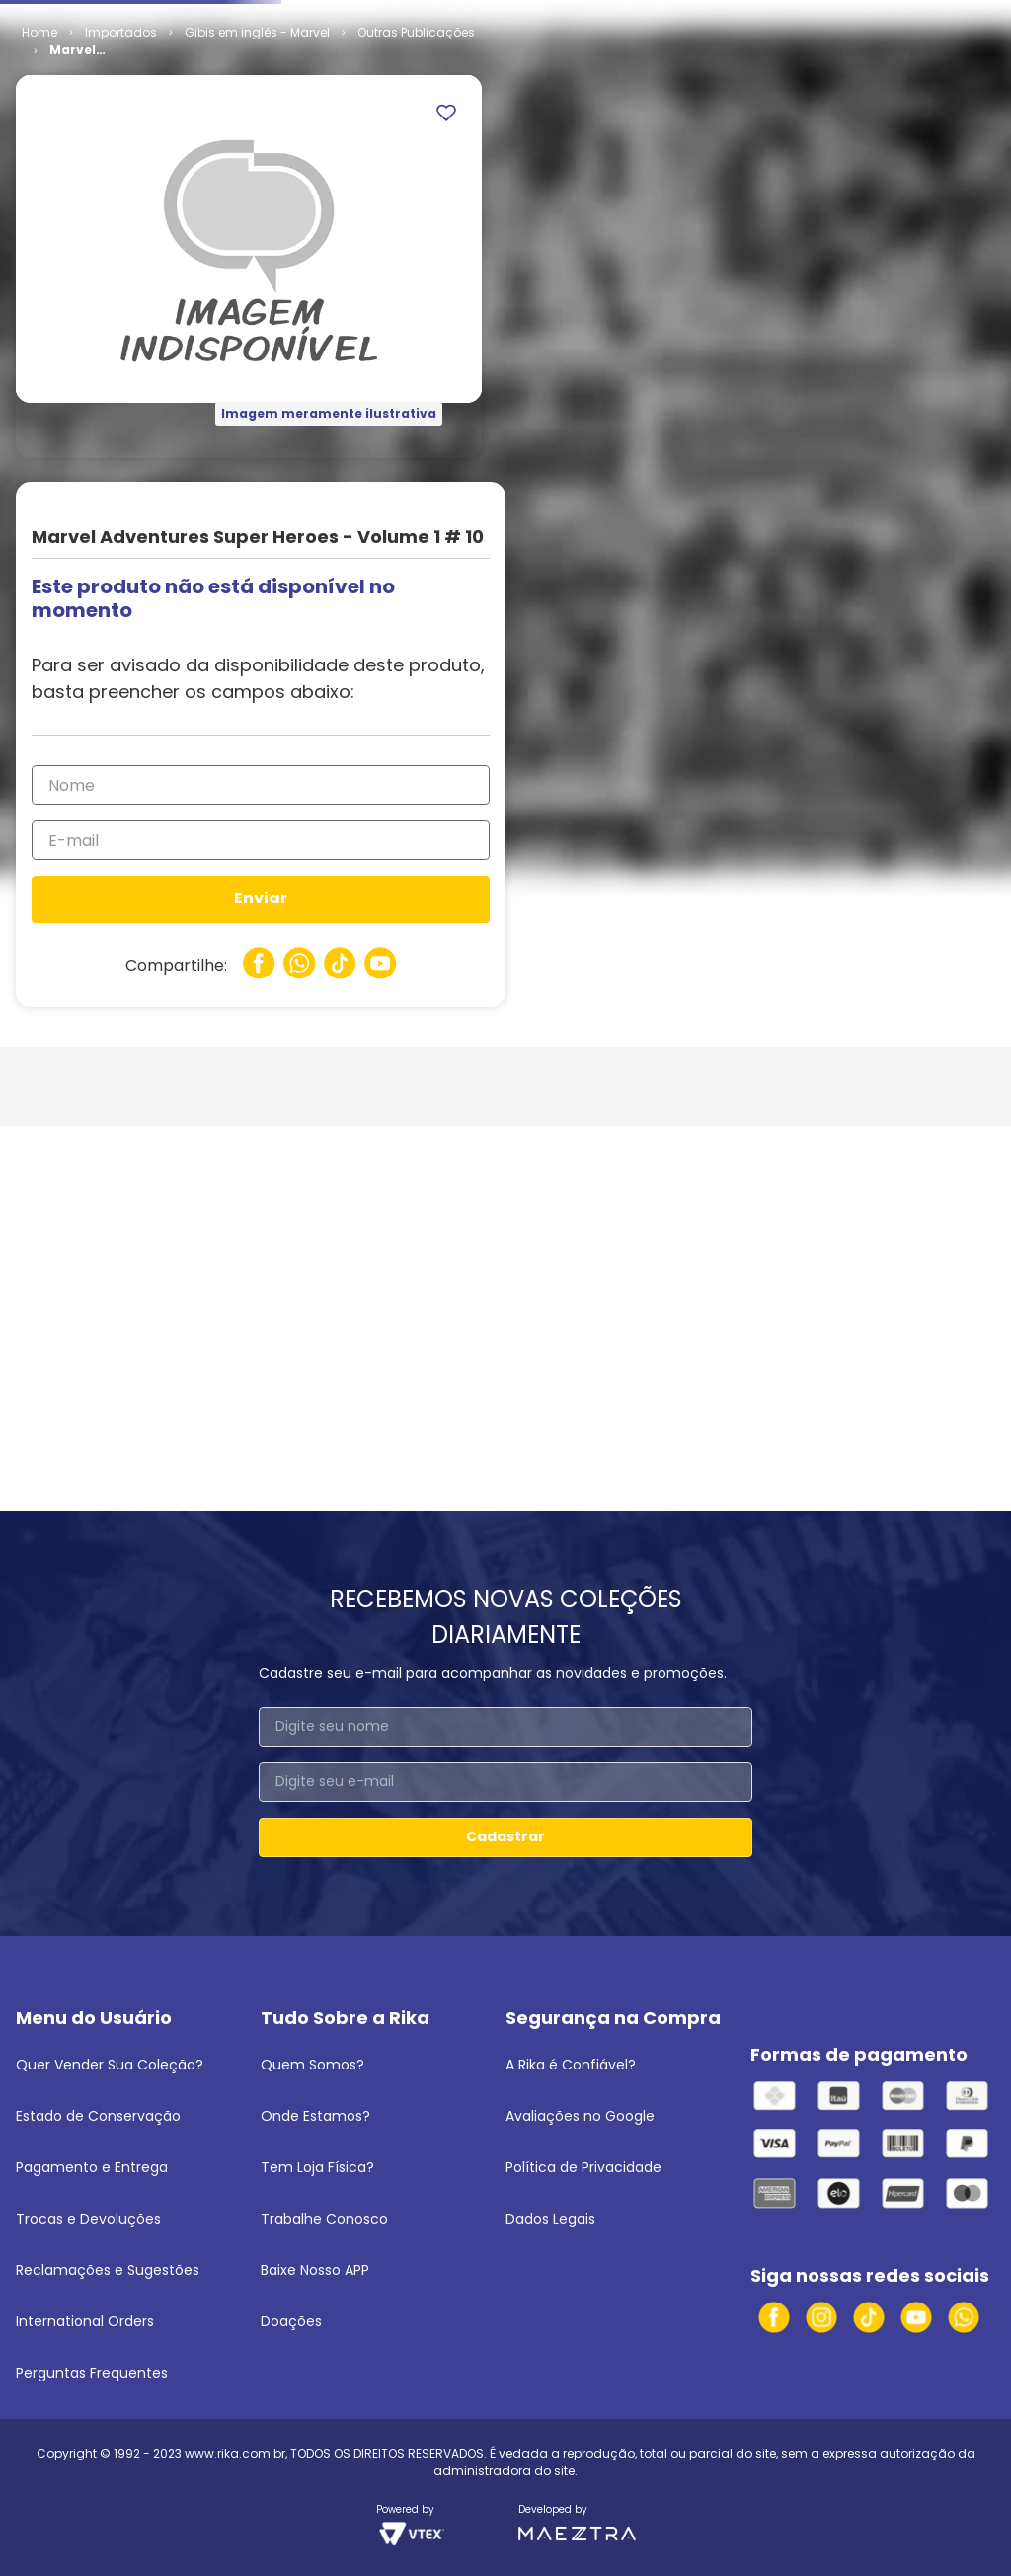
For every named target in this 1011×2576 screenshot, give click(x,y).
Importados (121, 183)
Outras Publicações (416, 183)
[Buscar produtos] (684, 64)
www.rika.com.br (235, 2453)
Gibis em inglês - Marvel (257, 183)
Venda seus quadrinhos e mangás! (131, 18)
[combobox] (506, 64)
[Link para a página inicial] (39, 184)
